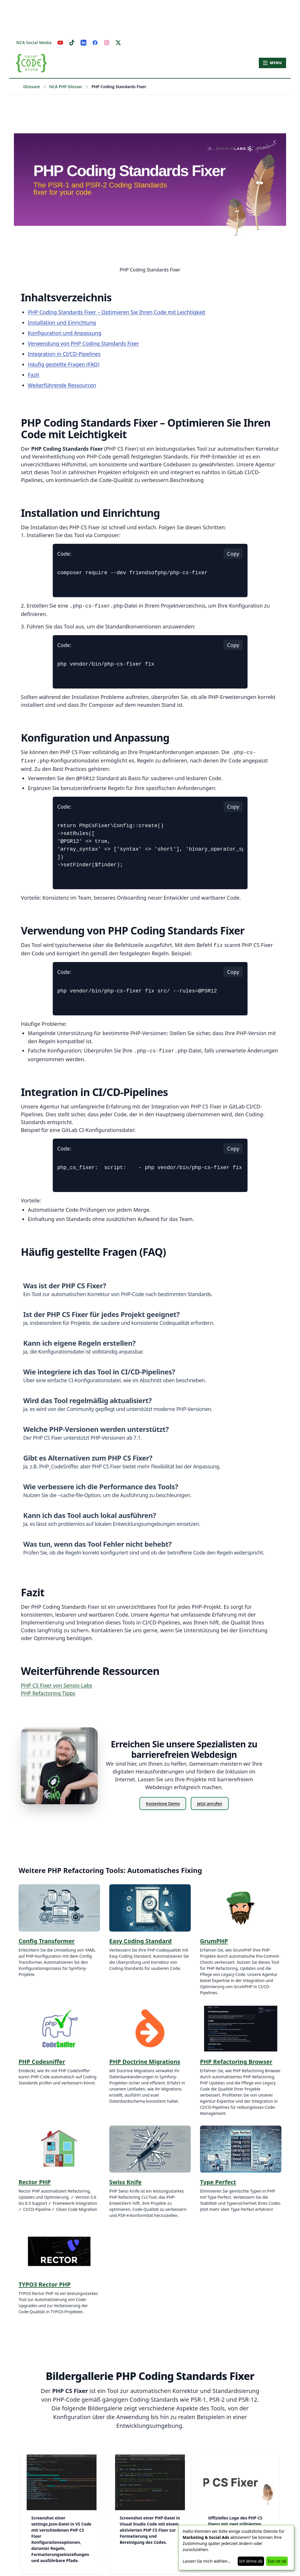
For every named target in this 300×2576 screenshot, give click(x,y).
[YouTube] (60, 43)
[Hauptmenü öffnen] (272, 63)
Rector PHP (35, 2182)
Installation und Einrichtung (62, 322)
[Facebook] (95, 43)
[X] (118, 43)
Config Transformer (47, 1941)
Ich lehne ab (251, 2561)
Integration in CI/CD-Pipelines (64, 353)
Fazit (33, 374)
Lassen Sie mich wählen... (207, 2561)
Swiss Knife (125, 2182)
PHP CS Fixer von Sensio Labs (56, 1685)
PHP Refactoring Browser (236, 2062)
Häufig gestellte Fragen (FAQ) (63, 364)
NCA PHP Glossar (65, 86)
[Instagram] (107, 43)
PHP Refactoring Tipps (48, 1693)
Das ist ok (277, 2561)
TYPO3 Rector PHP (45, 2284)
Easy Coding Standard (140, 1941)
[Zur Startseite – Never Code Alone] (31, 63)
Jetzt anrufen (209, 1803)
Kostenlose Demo (163, 1803)
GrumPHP (214, 1941)
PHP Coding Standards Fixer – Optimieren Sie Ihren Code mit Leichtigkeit (116, 312)
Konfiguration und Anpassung (64, 332)
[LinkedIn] (83, 43)
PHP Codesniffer (42, 2062)
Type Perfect (218, 2182)
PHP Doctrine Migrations (144, 2062)
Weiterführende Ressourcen (62, 385)
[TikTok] (72, 43)
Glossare (31, 86)
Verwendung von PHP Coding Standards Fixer (83, 343)
